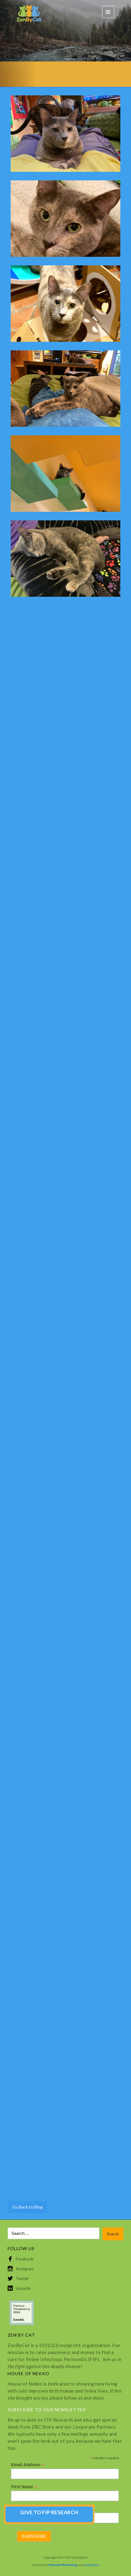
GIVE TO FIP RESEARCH (49, 2512)
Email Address (27, 2465)
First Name (24, 2487)
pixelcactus (91, 2565)
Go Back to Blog (27, 2206)
